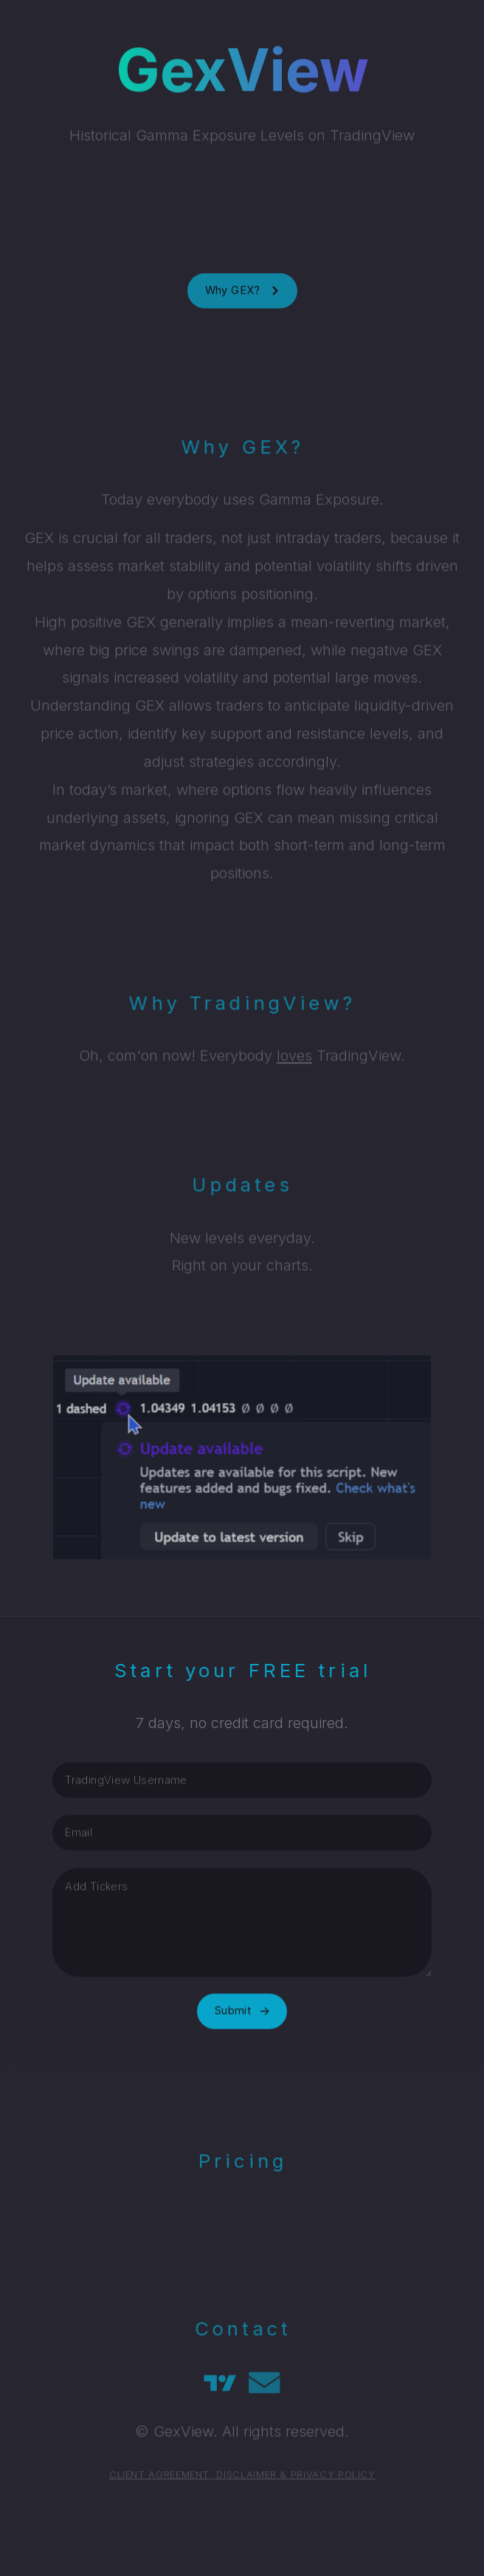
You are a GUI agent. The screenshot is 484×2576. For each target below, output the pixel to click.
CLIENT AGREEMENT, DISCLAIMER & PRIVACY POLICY (242, 2477)
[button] (242, 294)
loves (294, 1058)
